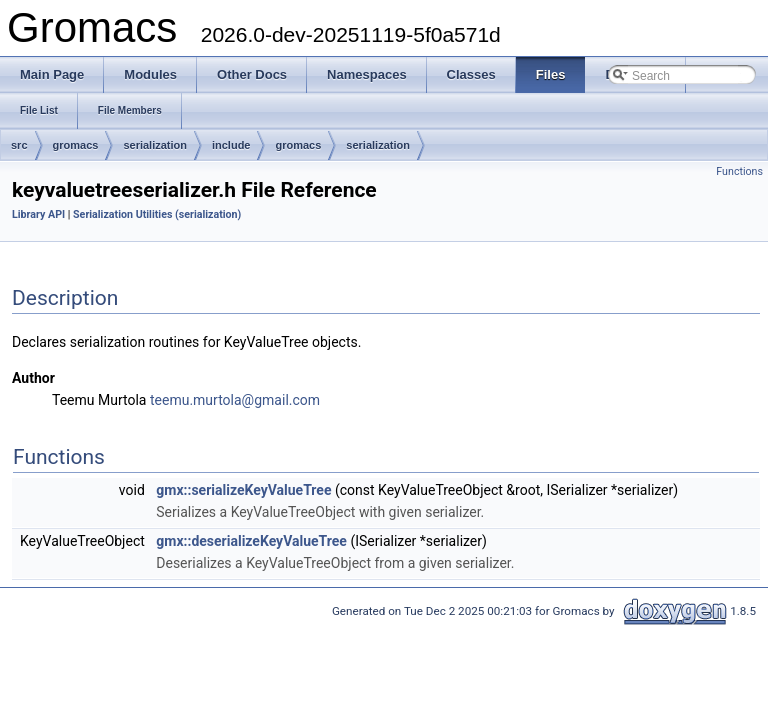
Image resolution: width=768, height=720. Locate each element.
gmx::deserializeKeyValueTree (251, 541)
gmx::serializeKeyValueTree (243, 490)
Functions (739, 171)
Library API (38, 214)
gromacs (76, 145)
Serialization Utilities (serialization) (157, 214)
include (231, 145)
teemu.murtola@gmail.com (235, 400)
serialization (155, 145)
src (19, 145)
